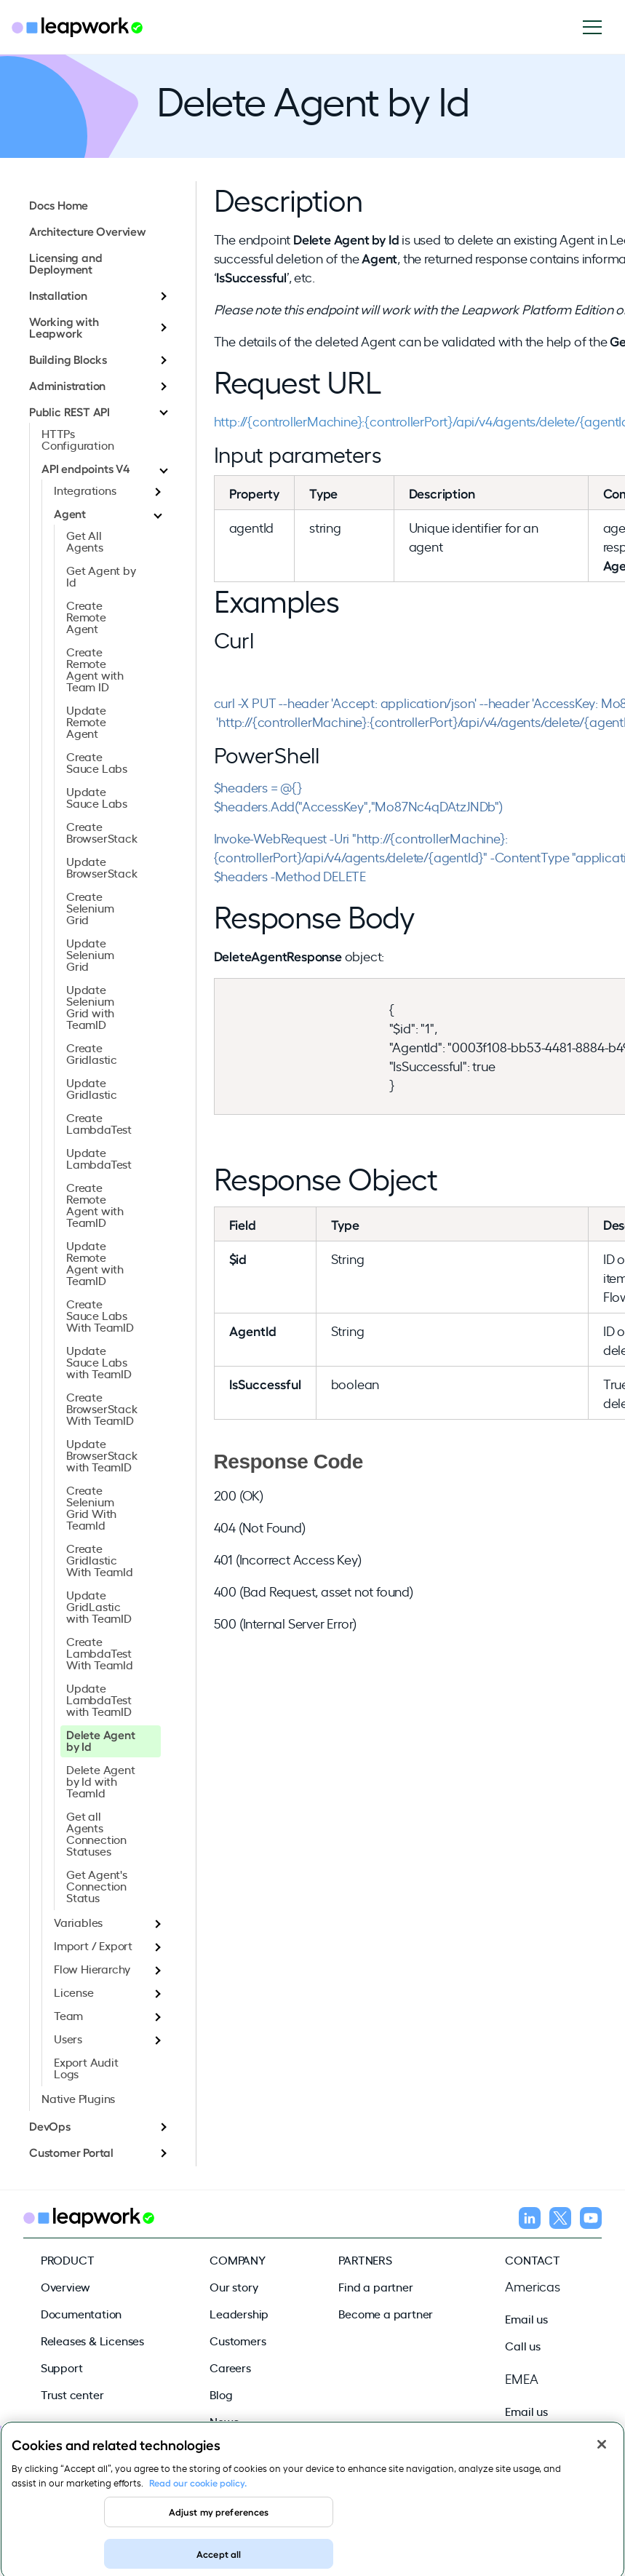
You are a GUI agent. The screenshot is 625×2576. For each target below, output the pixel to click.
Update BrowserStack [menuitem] (102, 866)
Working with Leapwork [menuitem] (64, 327)
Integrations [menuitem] (85, 490)
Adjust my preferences (219, 2522)
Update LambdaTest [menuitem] (99, 1158)
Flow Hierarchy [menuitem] (92, 1968)
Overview (65, 2286)
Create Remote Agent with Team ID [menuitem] (95, 668)
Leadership (239, 2313)
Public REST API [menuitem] (69, 411)
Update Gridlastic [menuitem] (91, 1088)
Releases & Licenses (92, 2340)
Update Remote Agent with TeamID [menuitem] (95, 1262)
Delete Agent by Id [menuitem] (100, 1740)
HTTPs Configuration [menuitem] (77, 439)
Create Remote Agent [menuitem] (86, 616)
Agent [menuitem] (70, 513)
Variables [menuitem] (78, 1922)
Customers (238, 2340)
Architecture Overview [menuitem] (87, 231)
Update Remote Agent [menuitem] (86, 721)
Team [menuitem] (68, 2015)
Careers (230, 2367)
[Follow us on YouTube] (591, 2220)
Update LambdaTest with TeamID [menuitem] (99, 1699)
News (224, 2421)
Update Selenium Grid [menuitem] (90, 954)
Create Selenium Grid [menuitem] (90, 907)
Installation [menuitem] (58, 295)
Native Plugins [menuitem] (78, 2098)
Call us (523, 2345)
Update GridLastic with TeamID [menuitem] (99, 1606)
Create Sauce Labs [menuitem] (96, 762)
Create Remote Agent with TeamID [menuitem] (95, 1204)
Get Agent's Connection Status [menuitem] (96, 1885)
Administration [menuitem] (67, 385)
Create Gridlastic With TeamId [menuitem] (99, 1559)
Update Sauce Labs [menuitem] (96, 797)
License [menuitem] (74, 1992)
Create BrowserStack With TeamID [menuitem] (102, 1408)
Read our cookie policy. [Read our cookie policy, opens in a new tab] (198, 2493)
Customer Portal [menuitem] (71, 2152)
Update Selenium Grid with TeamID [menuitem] (90, 1006)
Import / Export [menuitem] (93, 1945)
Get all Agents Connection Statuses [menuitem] (96, 1833)
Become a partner (385, 2313)
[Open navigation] (597, 27)
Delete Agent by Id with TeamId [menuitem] (100, 1780)
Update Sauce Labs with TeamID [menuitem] (99, 1361)
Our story (234, 2286)
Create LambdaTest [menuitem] (99, 1123)
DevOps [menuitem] (50, 2126)
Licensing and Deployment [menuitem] (65, 263)
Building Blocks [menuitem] (68, 359)
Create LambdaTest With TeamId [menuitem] (99, 1652)
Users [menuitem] (68, 2038)
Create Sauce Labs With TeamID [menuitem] (100, 1315)
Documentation (81, 2313)
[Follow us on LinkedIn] (530, 2220)
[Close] (602, 2455)
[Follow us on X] (560, 2220)
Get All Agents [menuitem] (84, 540)
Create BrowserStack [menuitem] (102, 832)
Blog (221, 2394)
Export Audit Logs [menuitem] (86, 2067)
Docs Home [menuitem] (58, 204)
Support (62, 2367)
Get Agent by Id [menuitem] (101, 575)
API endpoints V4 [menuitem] (85, 468)
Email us (526, 2318)
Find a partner (375, 2286)
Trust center (72, 2394)
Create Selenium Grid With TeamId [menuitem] (91, 1507)
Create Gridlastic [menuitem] (91, 1053)
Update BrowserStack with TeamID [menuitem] (102, 1454)
